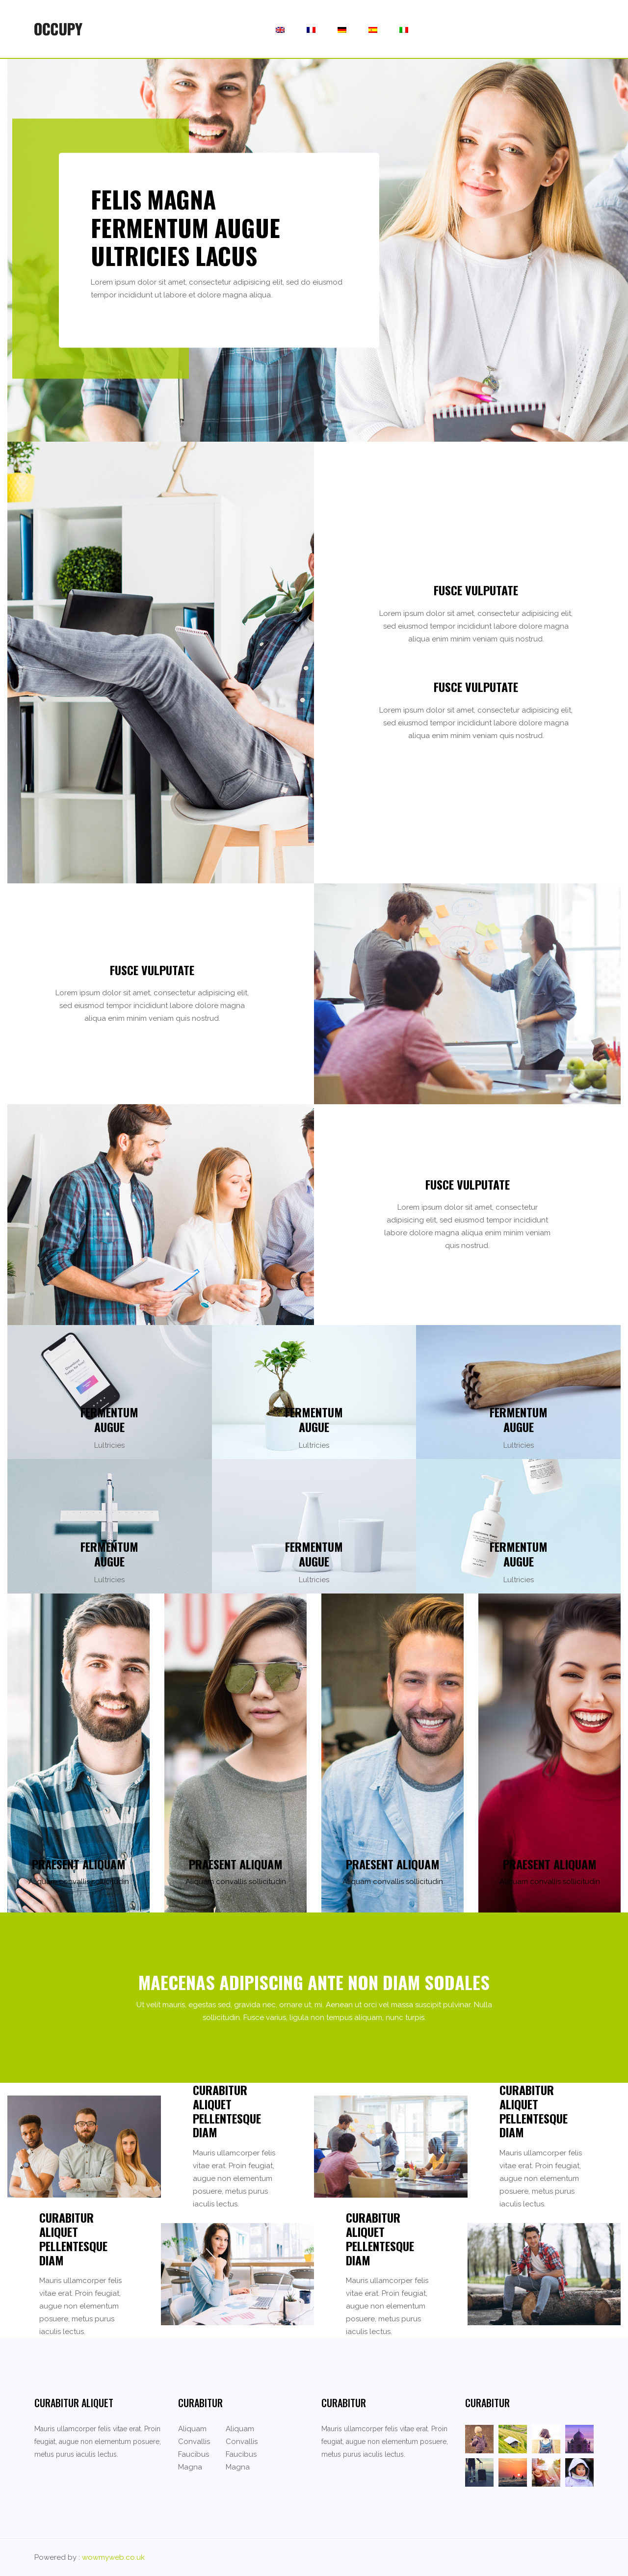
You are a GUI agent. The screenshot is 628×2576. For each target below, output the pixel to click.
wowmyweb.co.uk (113, 2557)
